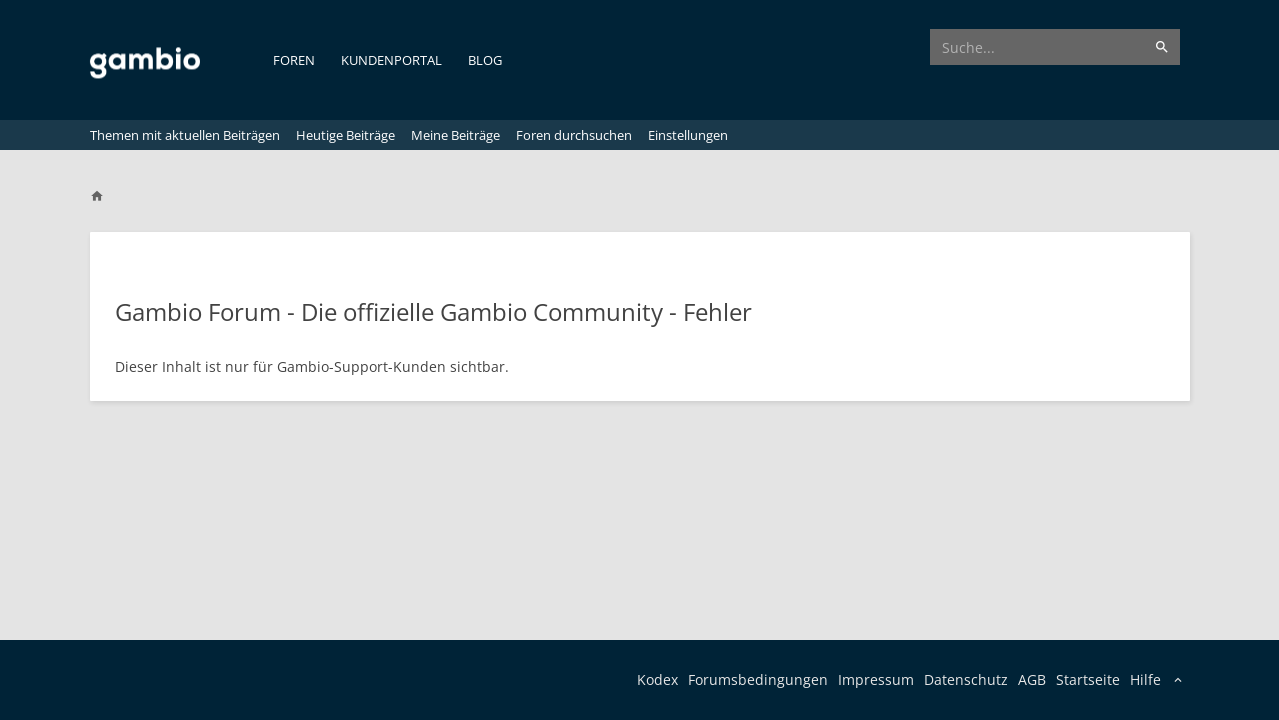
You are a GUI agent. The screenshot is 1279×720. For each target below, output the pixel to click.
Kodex (657, 679)
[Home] (106, 196)
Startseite (1088, 679)
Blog (485, 60)
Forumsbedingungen (758, 679)
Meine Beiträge (455, 135)
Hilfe (1145, 679)
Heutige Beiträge (345, 135)
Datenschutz (966, 679)
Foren (294, 60)
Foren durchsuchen (574, 135)
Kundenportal (391, 60)
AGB (1032, 679)
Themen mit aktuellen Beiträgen (185, 135)
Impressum (876, 679)
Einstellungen (688, 135)
